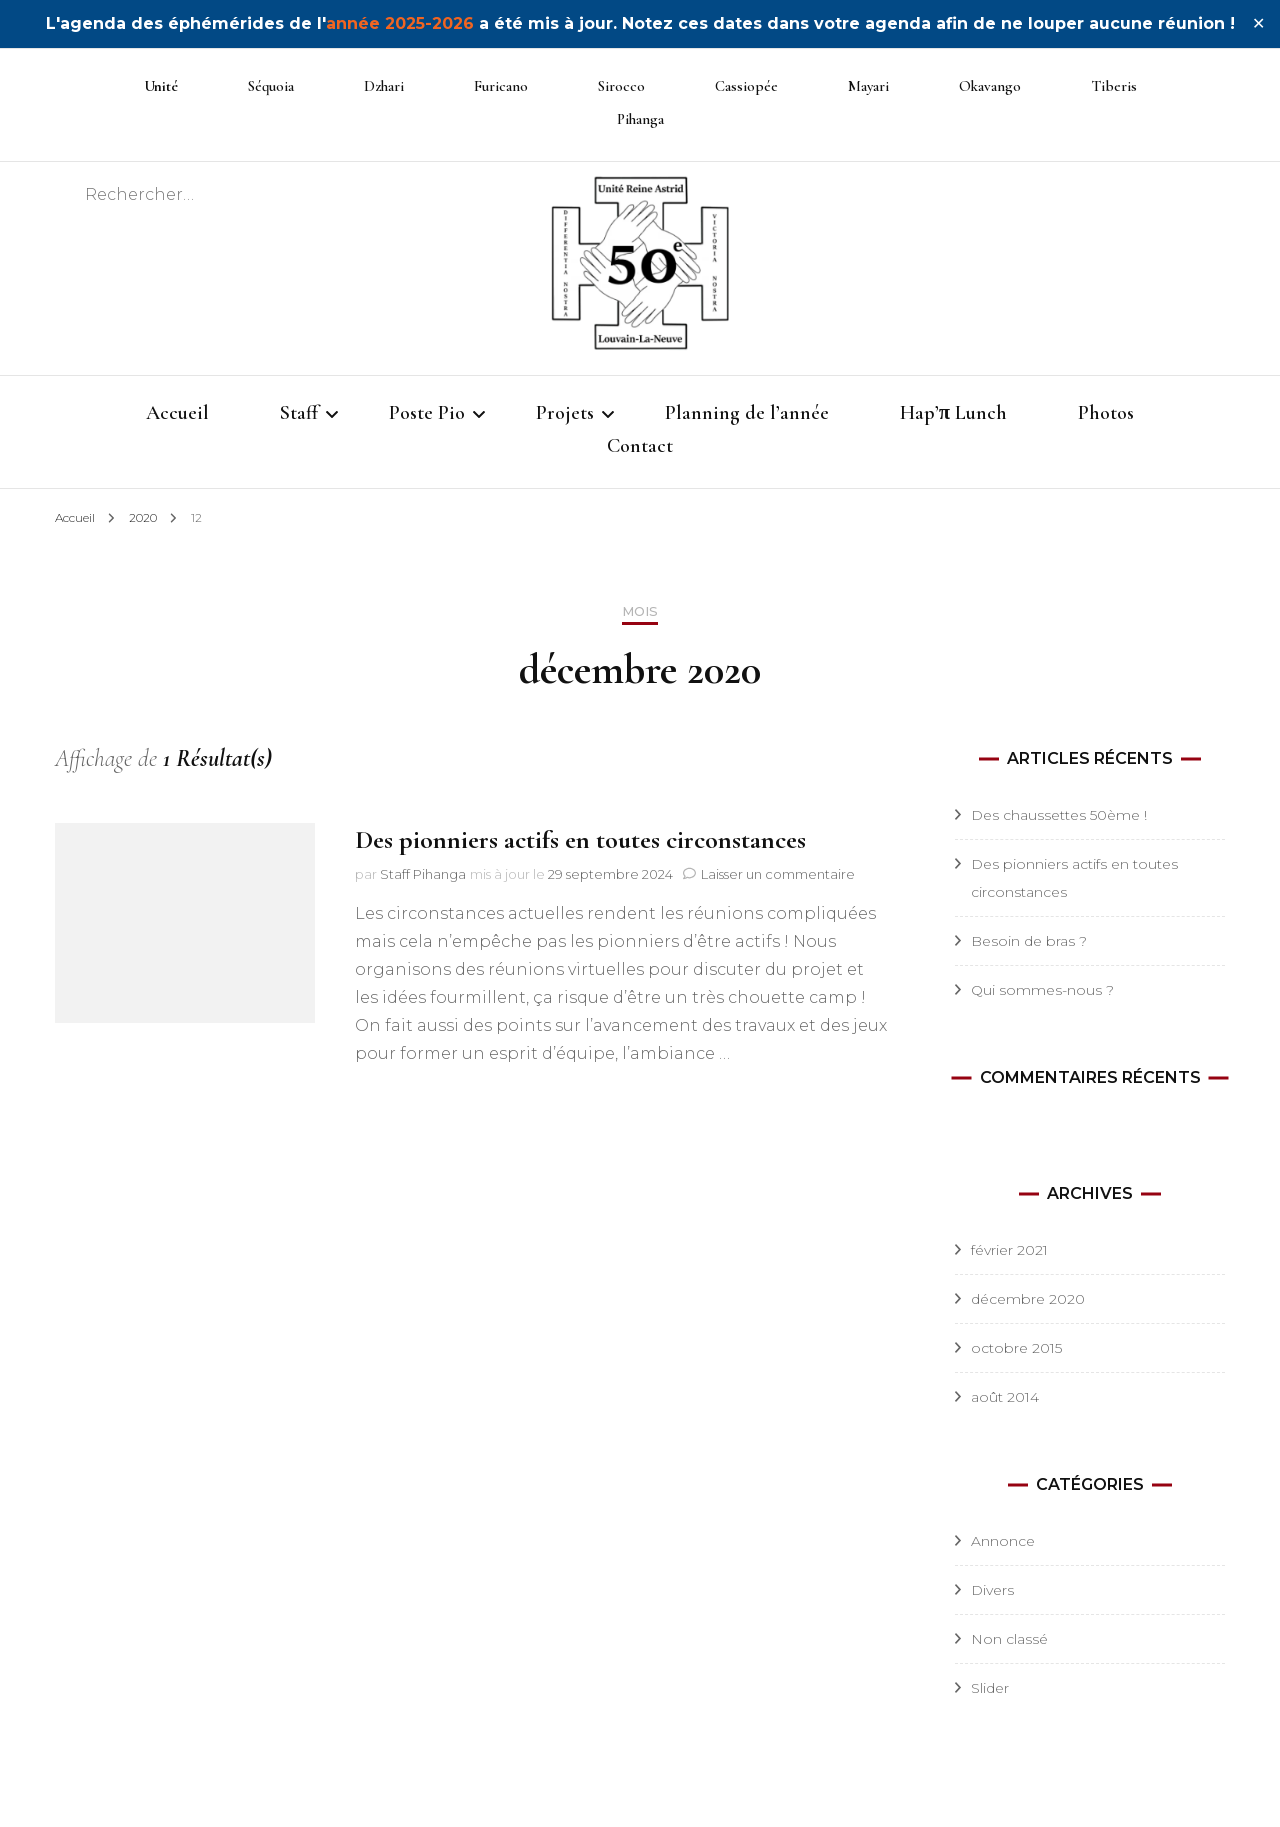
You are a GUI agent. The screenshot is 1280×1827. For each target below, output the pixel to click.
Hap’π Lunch (953, 413)
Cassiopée (746, 86)
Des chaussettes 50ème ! (1059, 815)
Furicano (501, 86)
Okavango (990, 86)
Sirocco (621, 86)
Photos (1106, 413)
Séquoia (271, 86)
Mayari (868, 86)
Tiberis (1114, 86)
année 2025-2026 (400, 23)
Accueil (177, 413)
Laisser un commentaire (778, 874)
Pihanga (640, 119)
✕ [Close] (1258, 23)
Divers (992, 1590)
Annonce (1003, 1541)
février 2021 (1009, 1250)
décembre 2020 (1028, 1299)
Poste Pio (427, 413)
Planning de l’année (747, 413)
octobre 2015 (1016, 1348)
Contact (640, 446)
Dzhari (384, 86)
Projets (565, 413)
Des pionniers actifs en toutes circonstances (580, 839)
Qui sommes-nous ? (1042, 990)
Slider (990, 1688)
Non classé (1009, 1639)
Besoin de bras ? (1029, 941)
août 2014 (1005, 1397)
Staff (299, 413)
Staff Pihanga (423, 874)
